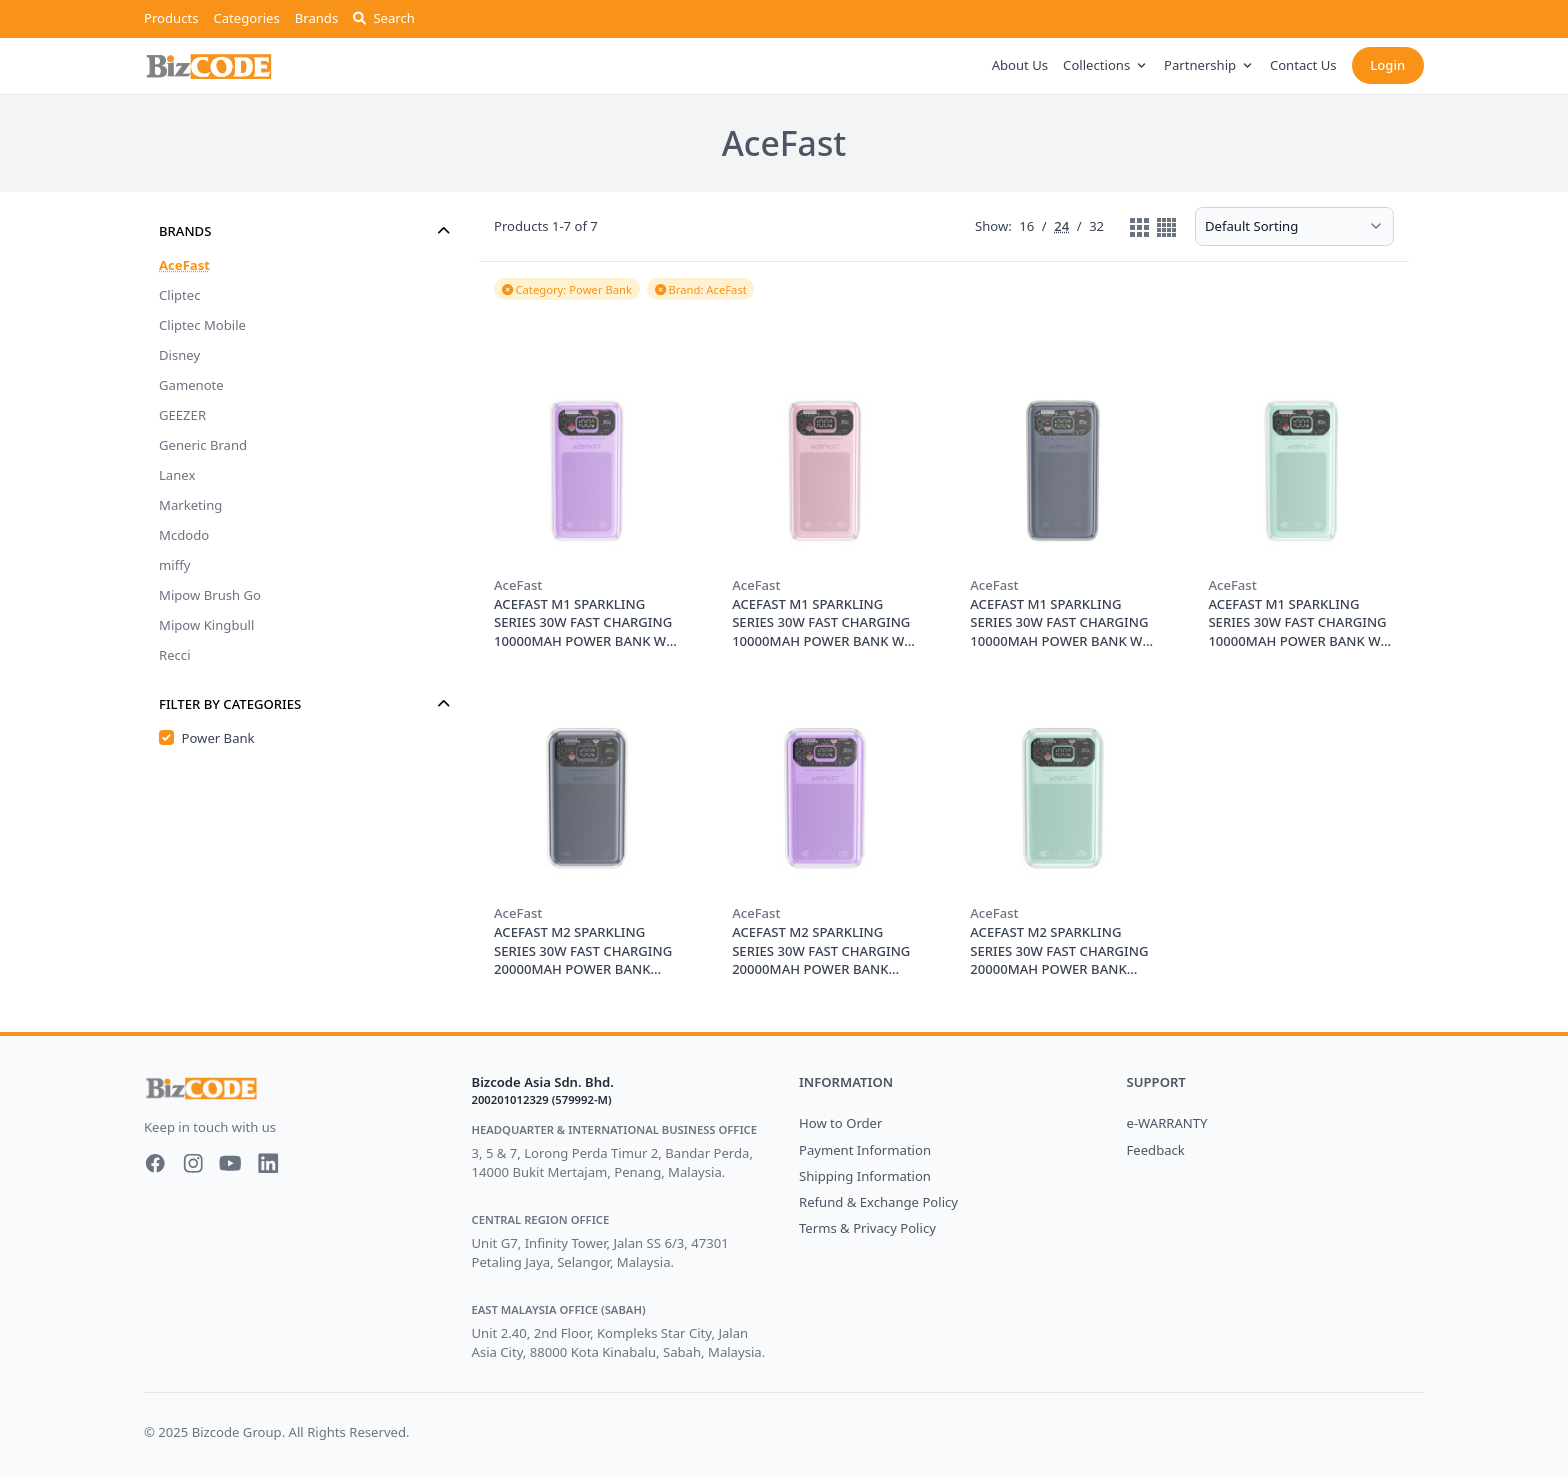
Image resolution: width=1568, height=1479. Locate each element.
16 (1026, 227)
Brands (316, 18)
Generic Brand (203, 445)
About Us (1020, 65)
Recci (175, 655)
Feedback (1156, 1150)
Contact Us (1303, 65)
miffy (174, 565)
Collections (1106, 65)
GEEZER (182, 415)
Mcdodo (184, 535)
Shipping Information (865, 1176)
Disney (179, 355)
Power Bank (218, 738)
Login (1387, 65)
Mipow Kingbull (206, 625)
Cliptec (180, 295)
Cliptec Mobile (202, 325)
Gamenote (191, 385)
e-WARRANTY (1167, 1123)
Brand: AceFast (701, 289)
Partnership (1209, 65)
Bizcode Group (237, 1432)
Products (171, 18)
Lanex (177, 475)
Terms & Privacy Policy (867, 1228)
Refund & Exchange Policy (878, 1202)
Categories (246, 18)
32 (1096, 227)
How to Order (840, 1123)
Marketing (190, 505)
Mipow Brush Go (210, 595)
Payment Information (865, 1150)
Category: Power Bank (567, 289)
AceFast (184, 265)
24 (1061, 227)
